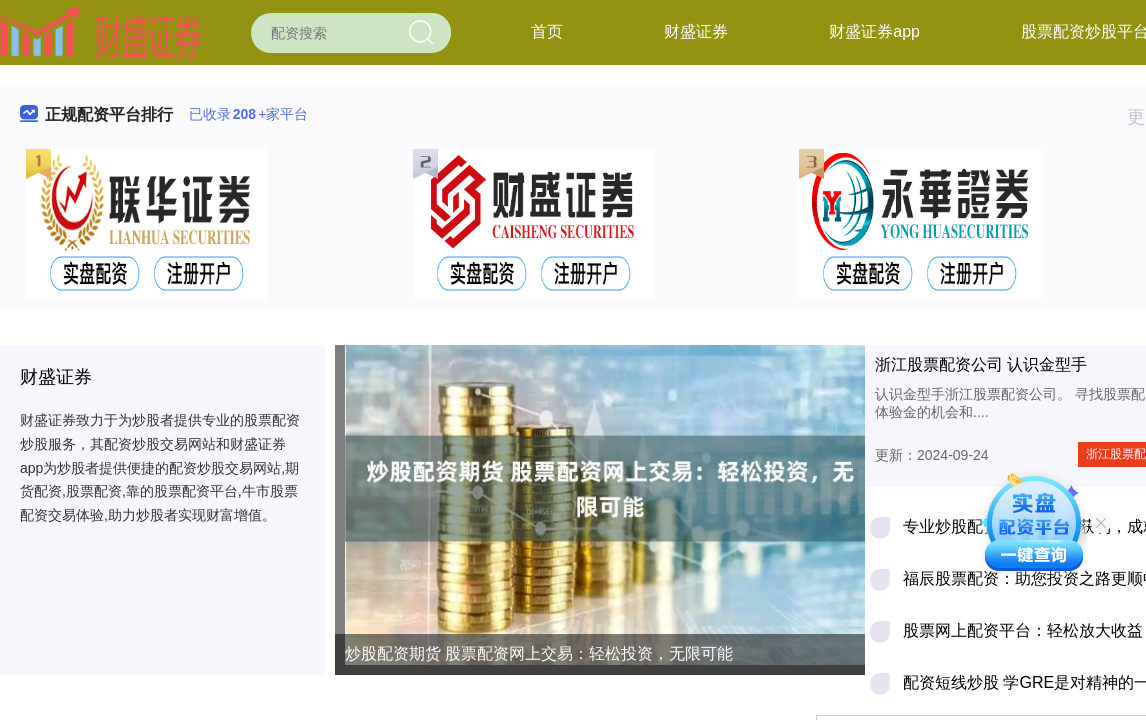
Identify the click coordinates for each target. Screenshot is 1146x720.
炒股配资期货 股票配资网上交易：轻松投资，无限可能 (539, 653)
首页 (547, 31)
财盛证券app (874, 31)
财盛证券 (696, 31)
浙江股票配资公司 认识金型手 (981, 364)
